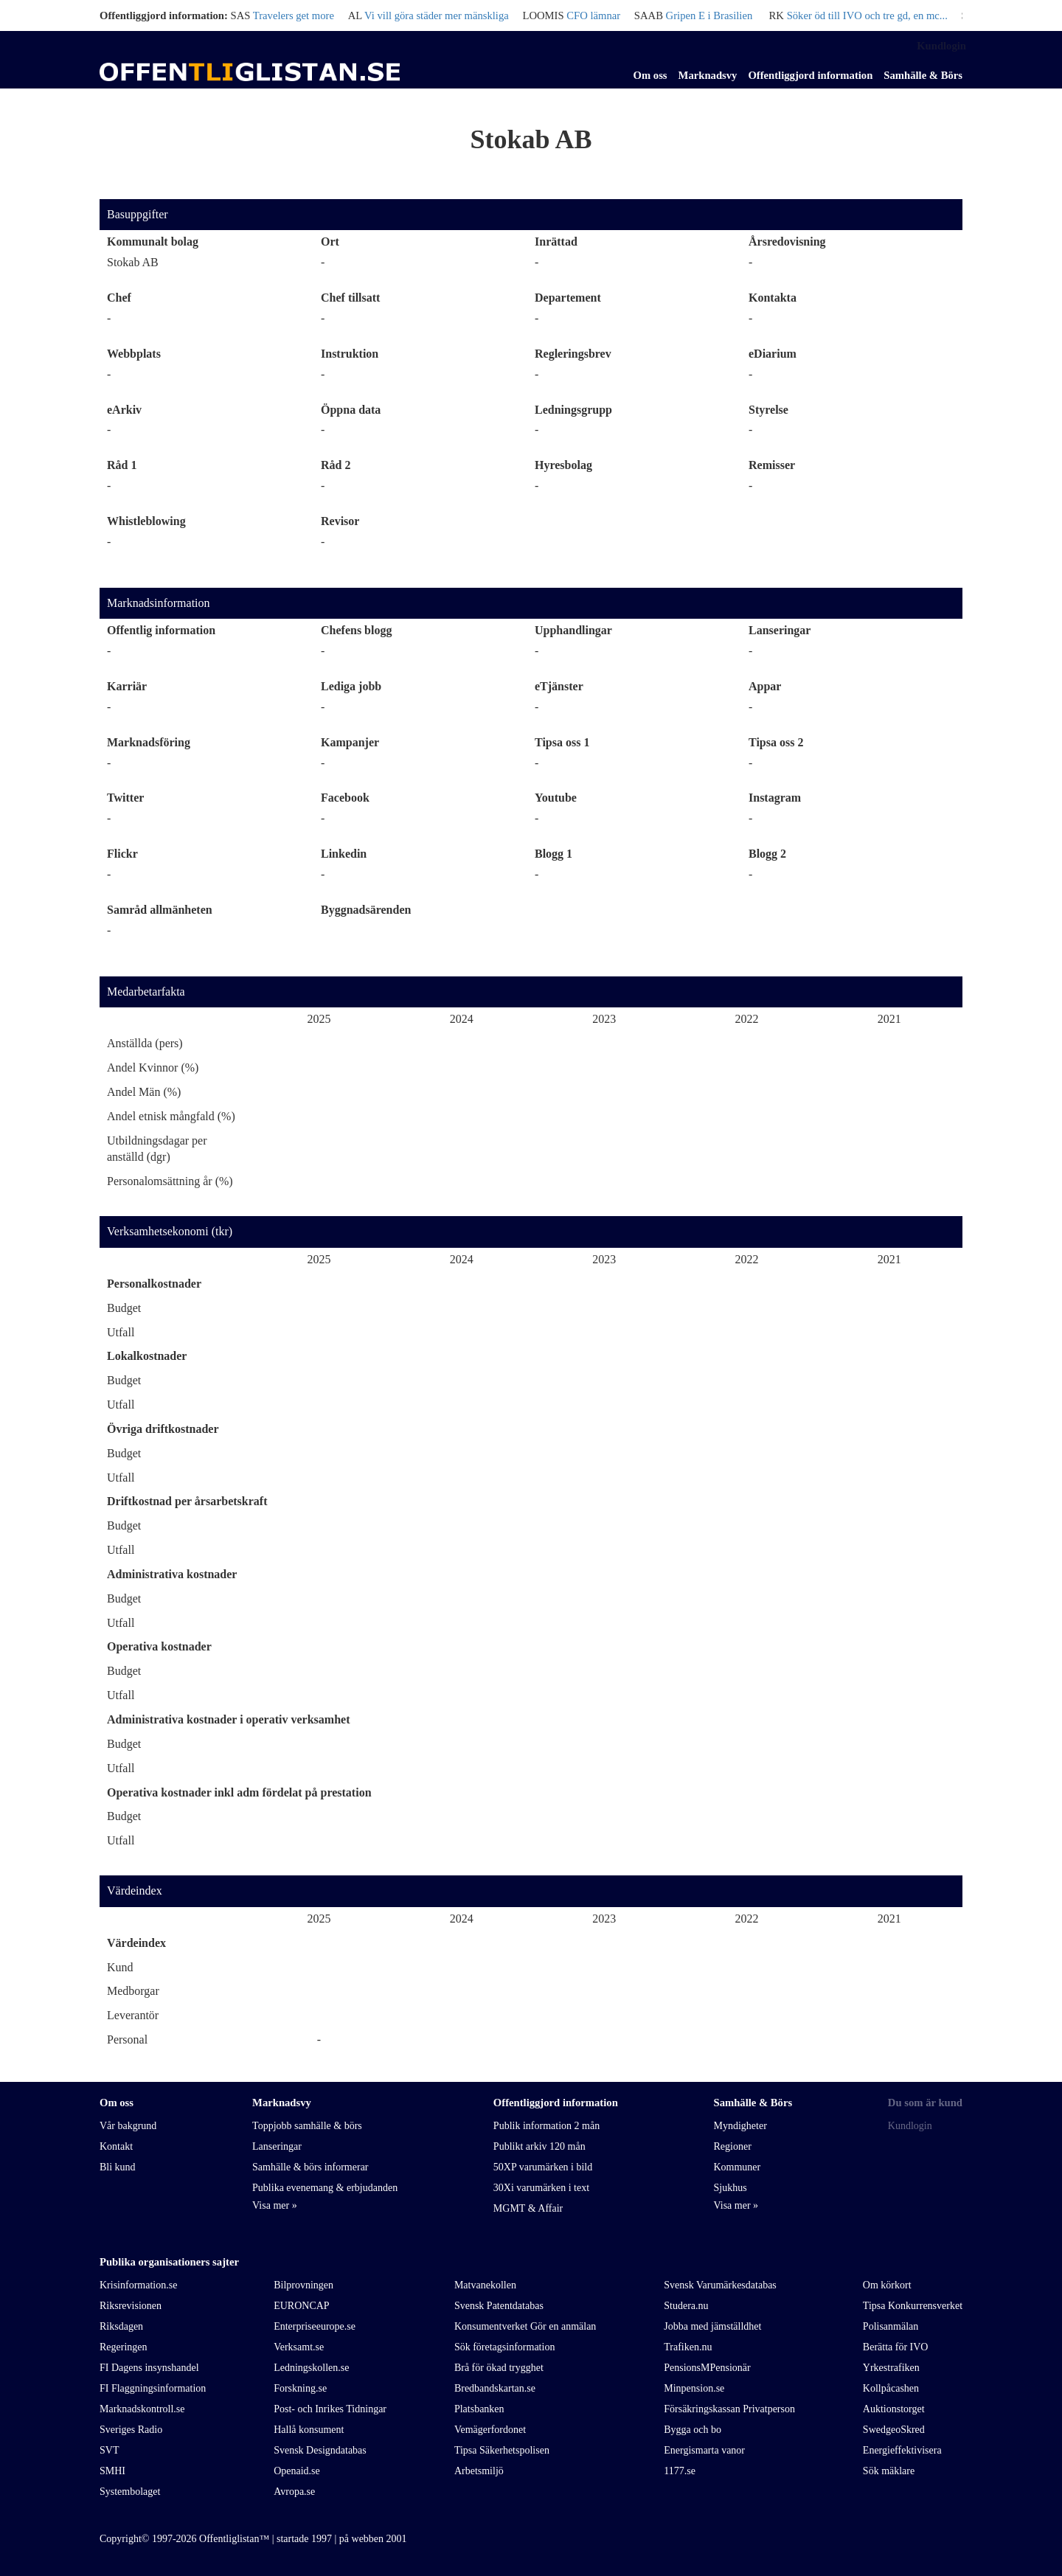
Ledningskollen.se (311, 2367)
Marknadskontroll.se (142, 2408)
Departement (568, 297)
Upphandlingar (573, 630)
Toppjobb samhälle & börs (307, 2125)
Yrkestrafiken (891, 2367)
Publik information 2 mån (546, 2125)
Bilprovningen (303, 2285)
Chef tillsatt (350, 297)
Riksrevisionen (131, 2305)
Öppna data (351, 409)
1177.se (679, 2470)
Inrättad (556, 241)
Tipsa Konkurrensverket (912, 2305)
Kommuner (736, 2167)
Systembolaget (130, 2491)
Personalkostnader (154, 1283)
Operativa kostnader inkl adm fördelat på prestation (239, 1792)
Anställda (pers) (145, 1043)
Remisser (772, 465)
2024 (461, 1019)
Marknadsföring (148, 742)
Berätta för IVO (896, 2347)
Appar (765, 686)
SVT (109, 2450)
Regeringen (124, 2347)
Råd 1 (121, 465)
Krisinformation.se (138, 2285)
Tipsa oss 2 (776, 742)
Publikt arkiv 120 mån (539, 2146)
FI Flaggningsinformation (153, 2388)
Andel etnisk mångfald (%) (171, 1116)
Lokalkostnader (147, 1356)
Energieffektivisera (902, 2450)
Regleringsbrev (573, 353)
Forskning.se (300, 2388)
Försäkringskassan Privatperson (729, 2408)
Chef (119, 297)
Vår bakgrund (128, 2125)
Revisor (340, 521)
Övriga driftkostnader (163, 1429)
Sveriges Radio (131, 2429)
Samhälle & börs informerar (310, 2167)
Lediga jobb (351, 686)
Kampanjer (350, 742)
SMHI (112, 2470)
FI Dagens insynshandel (149, 2367)
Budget (124, 1308)
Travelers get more (293, 15)
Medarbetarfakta (146, 991)
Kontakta (772, 297)
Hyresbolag (563, 465)
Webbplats (134, 353)
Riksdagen (121, 2326)
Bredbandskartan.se (494, 2388)
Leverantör (133, 2015)
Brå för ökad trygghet (499, 2367)
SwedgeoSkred (894, 2429)
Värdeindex (134, 1890)
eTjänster (559, 686)
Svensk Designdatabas (320, 2450)
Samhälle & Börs (923, 75)
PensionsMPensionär (707, 2367)
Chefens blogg (356, 630)
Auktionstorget (894, 2408)
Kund (120, 1967)
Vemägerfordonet (490, 2429)
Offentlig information (161, 630)
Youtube (556, 797)
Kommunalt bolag (152, 241)
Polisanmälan (890, 2326)
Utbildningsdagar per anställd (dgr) (157, 1149)
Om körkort (887, 2285)
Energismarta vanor (704, 2450)
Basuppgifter (137, 214)
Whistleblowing (146, 521)
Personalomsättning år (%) (170, 1181)
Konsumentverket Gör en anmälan (525, 2326)
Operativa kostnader (159, 1646)
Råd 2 (335, 465)
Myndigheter (739, 2125)
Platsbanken (479, 2408)
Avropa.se (294, 2491)
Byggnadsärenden (366, 909)
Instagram (775, 797)
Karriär (127, 686)
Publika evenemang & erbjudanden (325, 2187)
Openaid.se (297, 2470)
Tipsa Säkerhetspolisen (501, 2450)
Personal (127, 2039)
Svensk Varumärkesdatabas (720, 2285)
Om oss (650, 75)
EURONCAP (301, 2305)
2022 (746, 1019)
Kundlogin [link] (941, 46)
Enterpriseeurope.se (314, 2326)
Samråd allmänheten (159, 909)
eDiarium (772, 353)
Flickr (122, 853)
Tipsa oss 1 (562, 742)
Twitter (125, 797)
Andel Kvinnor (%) (152, 1067)
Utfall (120, 1332)
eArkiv (124, 409)
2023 (604, 1019)
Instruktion (349, 353)
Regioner (732, 2146)
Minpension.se (694, 2388)
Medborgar (133, 1991)
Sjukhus (729, 2187)
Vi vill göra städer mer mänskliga (436, 15)
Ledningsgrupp (573, 409)
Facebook (345, 797)
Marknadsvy (708, 75)
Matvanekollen (485, 2285)
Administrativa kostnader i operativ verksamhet (228, 1719)
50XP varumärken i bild (542, 2167)
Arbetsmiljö (479, 2470)
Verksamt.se (299, 2347)
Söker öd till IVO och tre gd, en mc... (867, 15)
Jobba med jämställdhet (712, 2326)
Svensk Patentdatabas (499, 2305)
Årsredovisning (787, 241)
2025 (318, 1019)
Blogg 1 (553, 853)
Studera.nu (686, 2305)
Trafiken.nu (688, 2347)
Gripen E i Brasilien (709, 15)
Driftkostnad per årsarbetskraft (187, 1501)
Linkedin (344, 853)
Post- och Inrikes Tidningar (330, 2408)
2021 (889, 1019)
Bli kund (118, 2167)
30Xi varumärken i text (541, 2187)
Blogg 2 (767, 853)
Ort (330, 241)
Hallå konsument (309, 2429)
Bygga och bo (692, 2429)
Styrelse (768, 409)
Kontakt (116, 2146)
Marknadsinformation (158, 603)
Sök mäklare (888, 2470)
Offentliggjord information (810, 75)
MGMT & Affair (528, 2208)
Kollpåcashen (891, 2388)
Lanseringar (780, 630)
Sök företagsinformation (504, 2347)
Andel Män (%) (144, 1092)
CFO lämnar (593, 15)
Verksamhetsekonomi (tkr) (169, 1231)
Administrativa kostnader (172, 1574)
